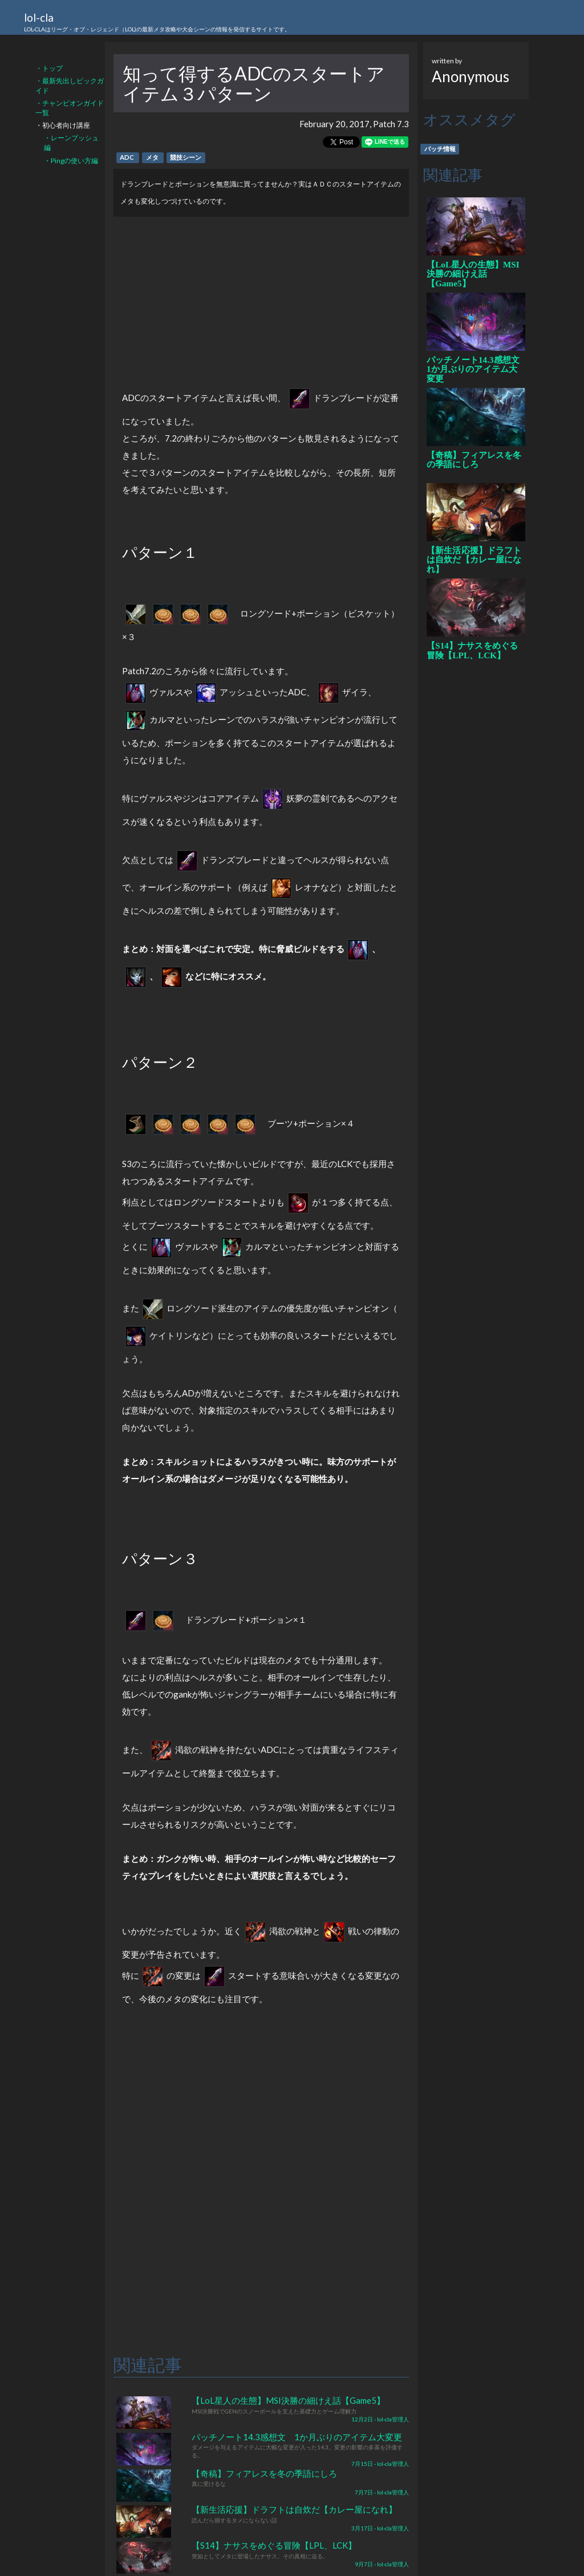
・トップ (49, 68)
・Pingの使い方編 (71, 160)
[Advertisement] (261, 296)
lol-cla (157, 23)
